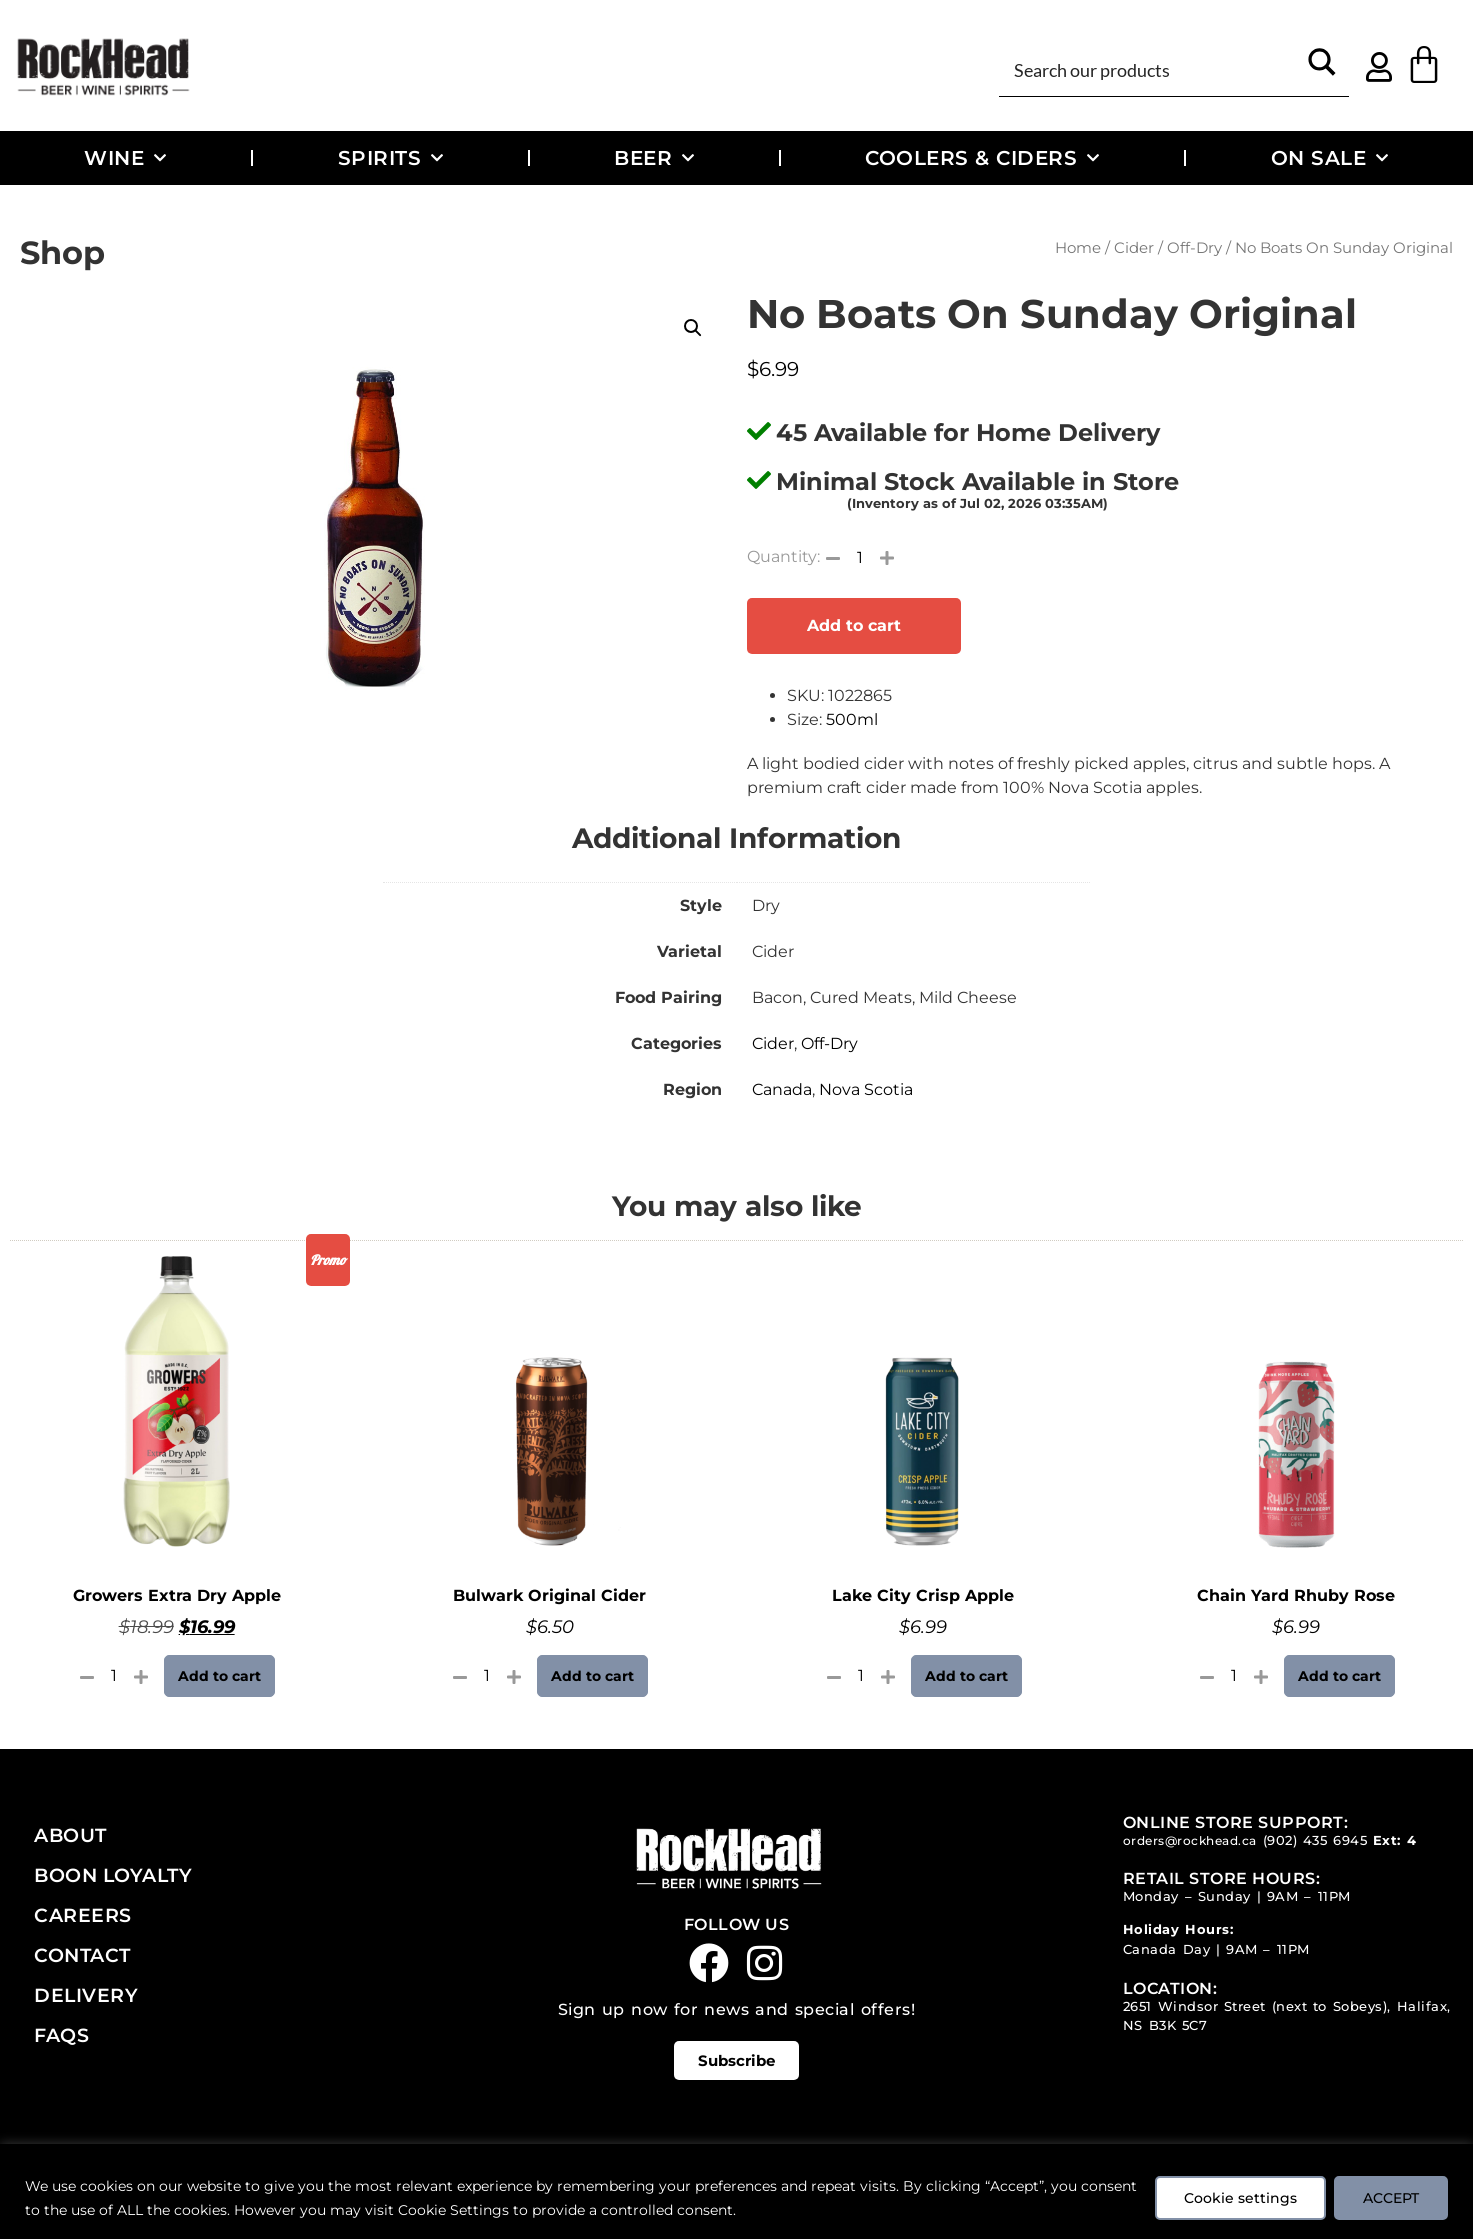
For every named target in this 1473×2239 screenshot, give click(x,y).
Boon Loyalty (113, 1875)
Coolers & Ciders (982, 158)
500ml (852, 719)
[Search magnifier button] (1322, 68)
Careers (83, 1915)
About (70, 1835)
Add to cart (854, 625)
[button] (693, 328)
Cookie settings (1240, 2198)
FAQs (61, 2035)
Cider (1134, 248)
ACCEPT (1391, 2198)
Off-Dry (1194, 248)
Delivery (86, 1995)
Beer (654, 158)
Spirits (391, 158)
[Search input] (1152, 68)
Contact (82, 1955)
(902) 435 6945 (1315, 1840)
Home (1078, 248)
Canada (782, 1089)
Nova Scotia (866, 1089)
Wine (125, 158)
